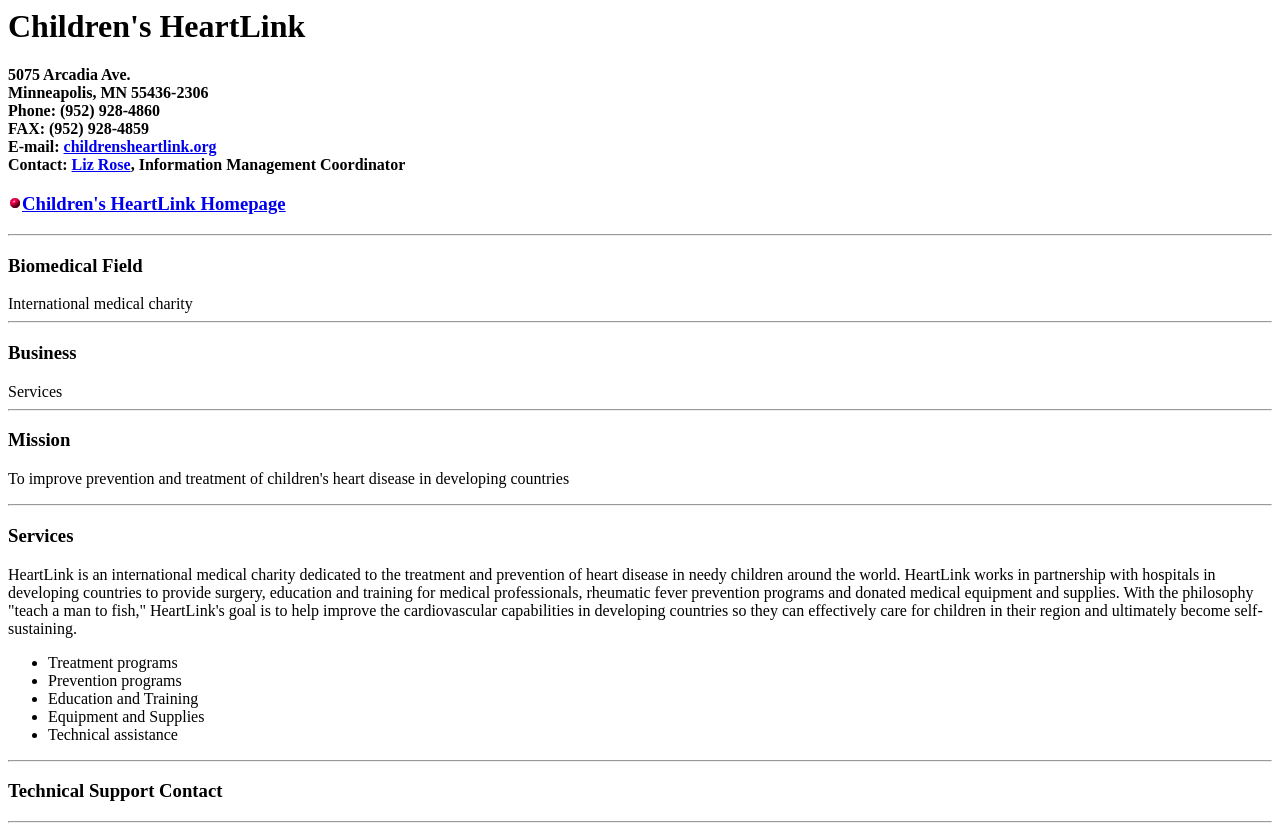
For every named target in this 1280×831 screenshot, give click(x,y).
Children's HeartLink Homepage (154, 203)
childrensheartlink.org (140, 146)
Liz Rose (101, 164)
